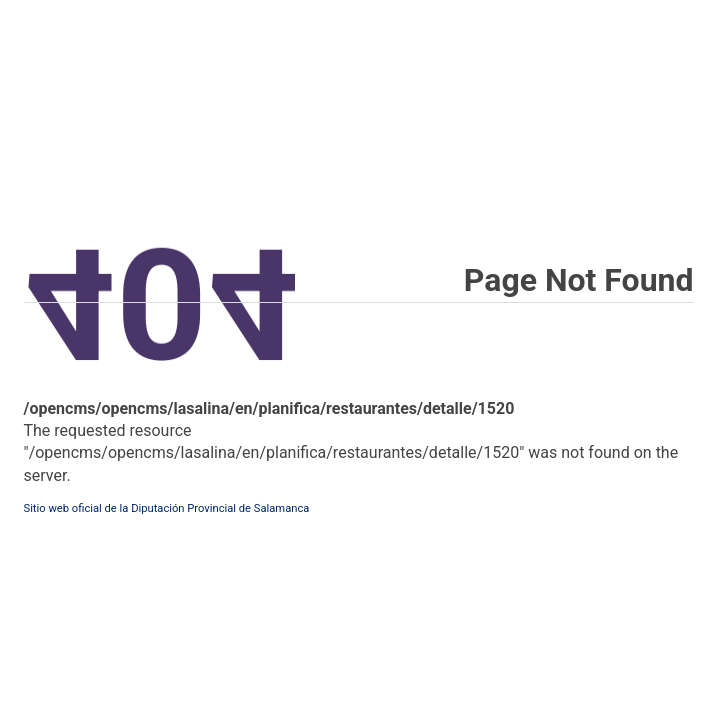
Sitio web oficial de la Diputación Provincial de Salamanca (167, 508)
